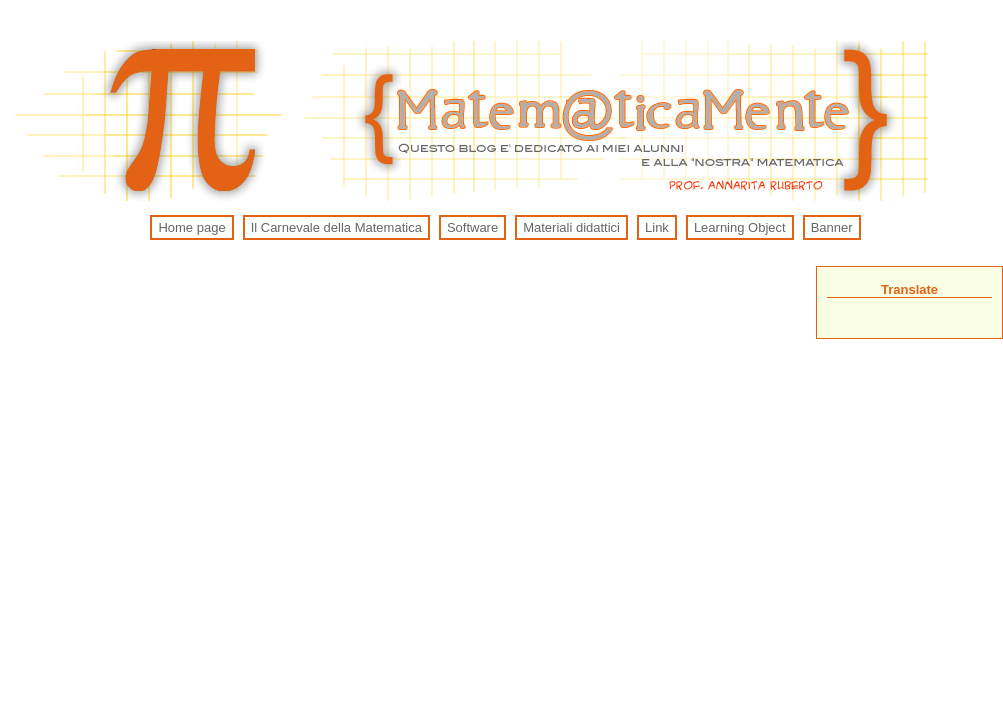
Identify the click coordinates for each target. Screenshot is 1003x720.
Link (657, 227)
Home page (191, 227)
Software (472, 227)
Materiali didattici (571, 227)
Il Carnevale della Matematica (336, 227)
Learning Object (740, 227)
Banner (832, 227)
